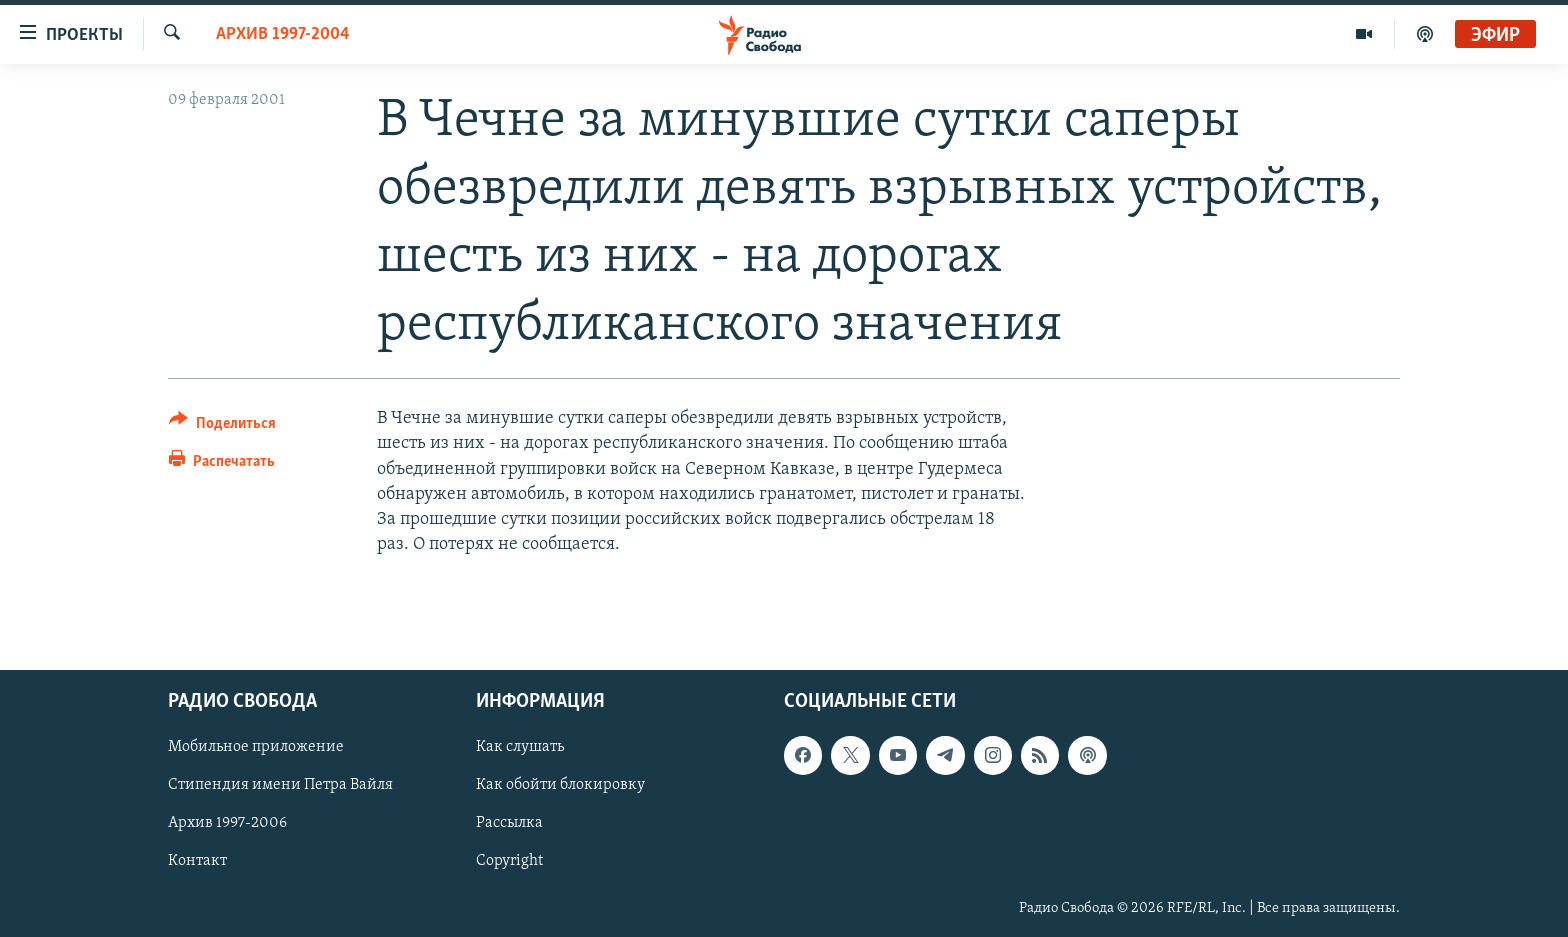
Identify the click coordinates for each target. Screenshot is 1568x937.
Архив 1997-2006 (227, 824)
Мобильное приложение (256, 748)
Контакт (197, 862)
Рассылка (509, 824)
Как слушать (520, 748)
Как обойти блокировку (560, 786)
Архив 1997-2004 (283, 34)
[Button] (222, 426)
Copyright (509, 862)
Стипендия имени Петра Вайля (280, 786)
